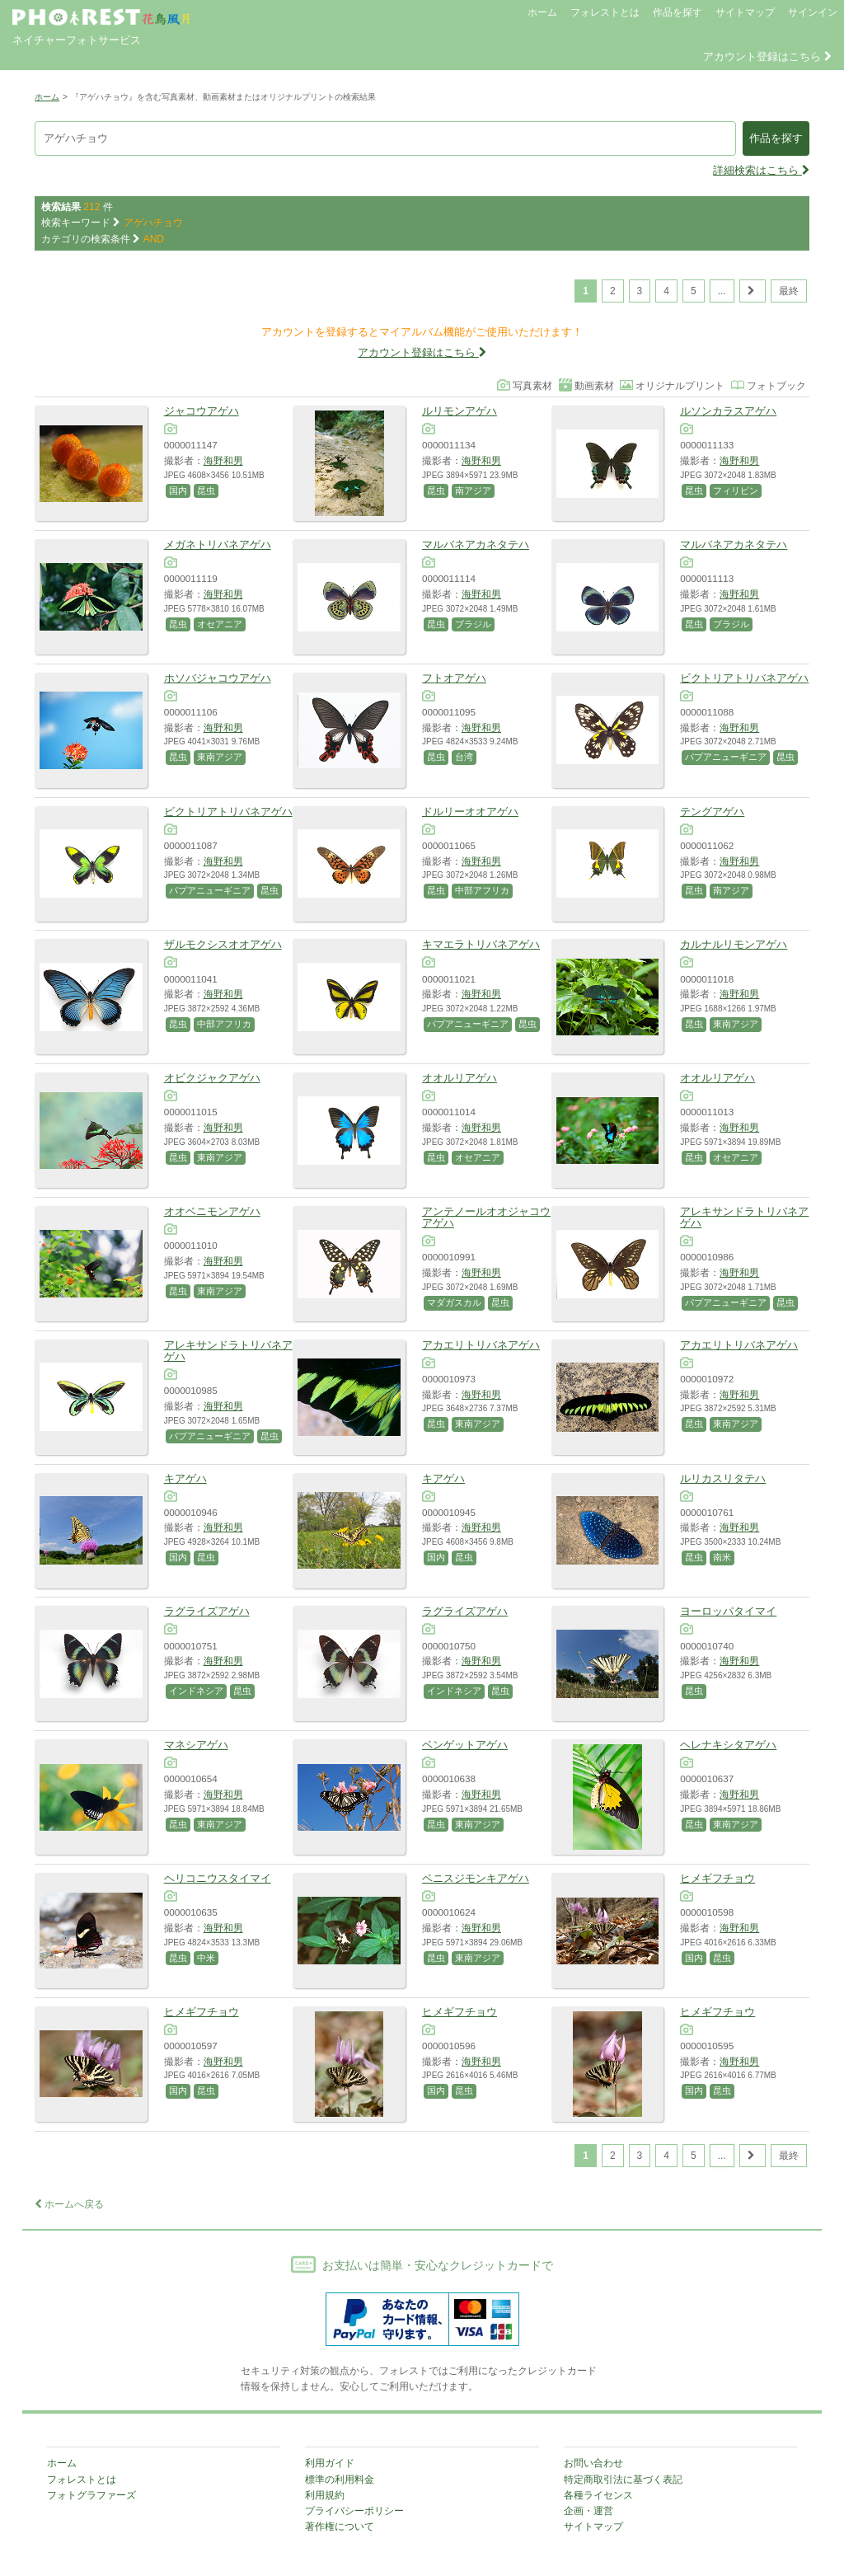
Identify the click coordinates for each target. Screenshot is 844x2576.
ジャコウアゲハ (201, 411)
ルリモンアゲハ (459, 411)
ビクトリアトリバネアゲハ (744, 678)
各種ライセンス (598, 2495)
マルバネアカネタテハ (475, 544)
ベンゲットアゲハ (465, 1744)
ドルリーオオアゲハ (470, 811)
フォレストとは (605, 12)
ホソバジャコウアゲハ (217, 678)
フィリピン (735, 490)
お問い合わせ (593, 2463)
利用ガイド (329, 2463)
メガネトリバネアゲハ (217, 544)
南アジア (473, 490)
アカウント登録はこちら (767, 56)
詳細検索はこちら (761, 170)
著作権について (339, 2526)
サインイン (812, 12)
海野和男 (223, 460)
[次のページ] (752, 291)
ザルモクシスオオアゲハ (223, 944)
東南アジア (219, 757)
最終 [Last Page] (789, 291)
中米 (206, 1958)
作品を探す (677, 12)
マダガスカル (454, 1302)
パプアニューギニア (726, 757)
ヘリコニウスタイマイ (217, 1878)
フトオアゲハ (454, 678)
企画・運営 (588, 2511)
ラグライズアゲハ (207, 1611)
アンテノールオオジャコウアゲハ (486, 1217)
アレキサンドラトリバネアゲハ (744, 1217)
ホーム (542, 12)
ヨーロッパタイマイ (728, 1611)
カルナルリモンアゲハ (733, 944)
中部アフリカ (482, 890)
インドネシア (196, 1691)
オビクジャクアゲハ (212, 1078)
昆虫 (206, 490)
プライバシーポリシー (354, 2511)
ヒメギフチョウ (717, 1878)
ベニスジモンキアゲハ (475, 1878)
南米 (722, 1557)
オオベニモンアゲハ (212, 1211)
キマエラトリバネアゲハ (481, 944)
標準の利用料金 (339, 2479)
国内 (178, 490)
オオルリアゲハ (459, 1078)
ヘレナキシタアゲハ (728, 1744)
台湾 (464, 757)
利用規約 (325, 2495)
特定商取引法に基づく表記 (623, 2479)
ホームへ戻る (69, 2204)
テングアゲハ (712, 811)
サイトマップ (745, 12)
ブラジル (473, 624)
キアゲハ (185, 1478)
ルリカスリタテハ (723, 1478)
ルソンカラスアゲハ (728, 411)
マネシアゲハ (196, 1744)
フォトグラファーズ (91, 2495)
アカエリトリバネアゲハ (481, 1345)
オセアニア (219, 624)
